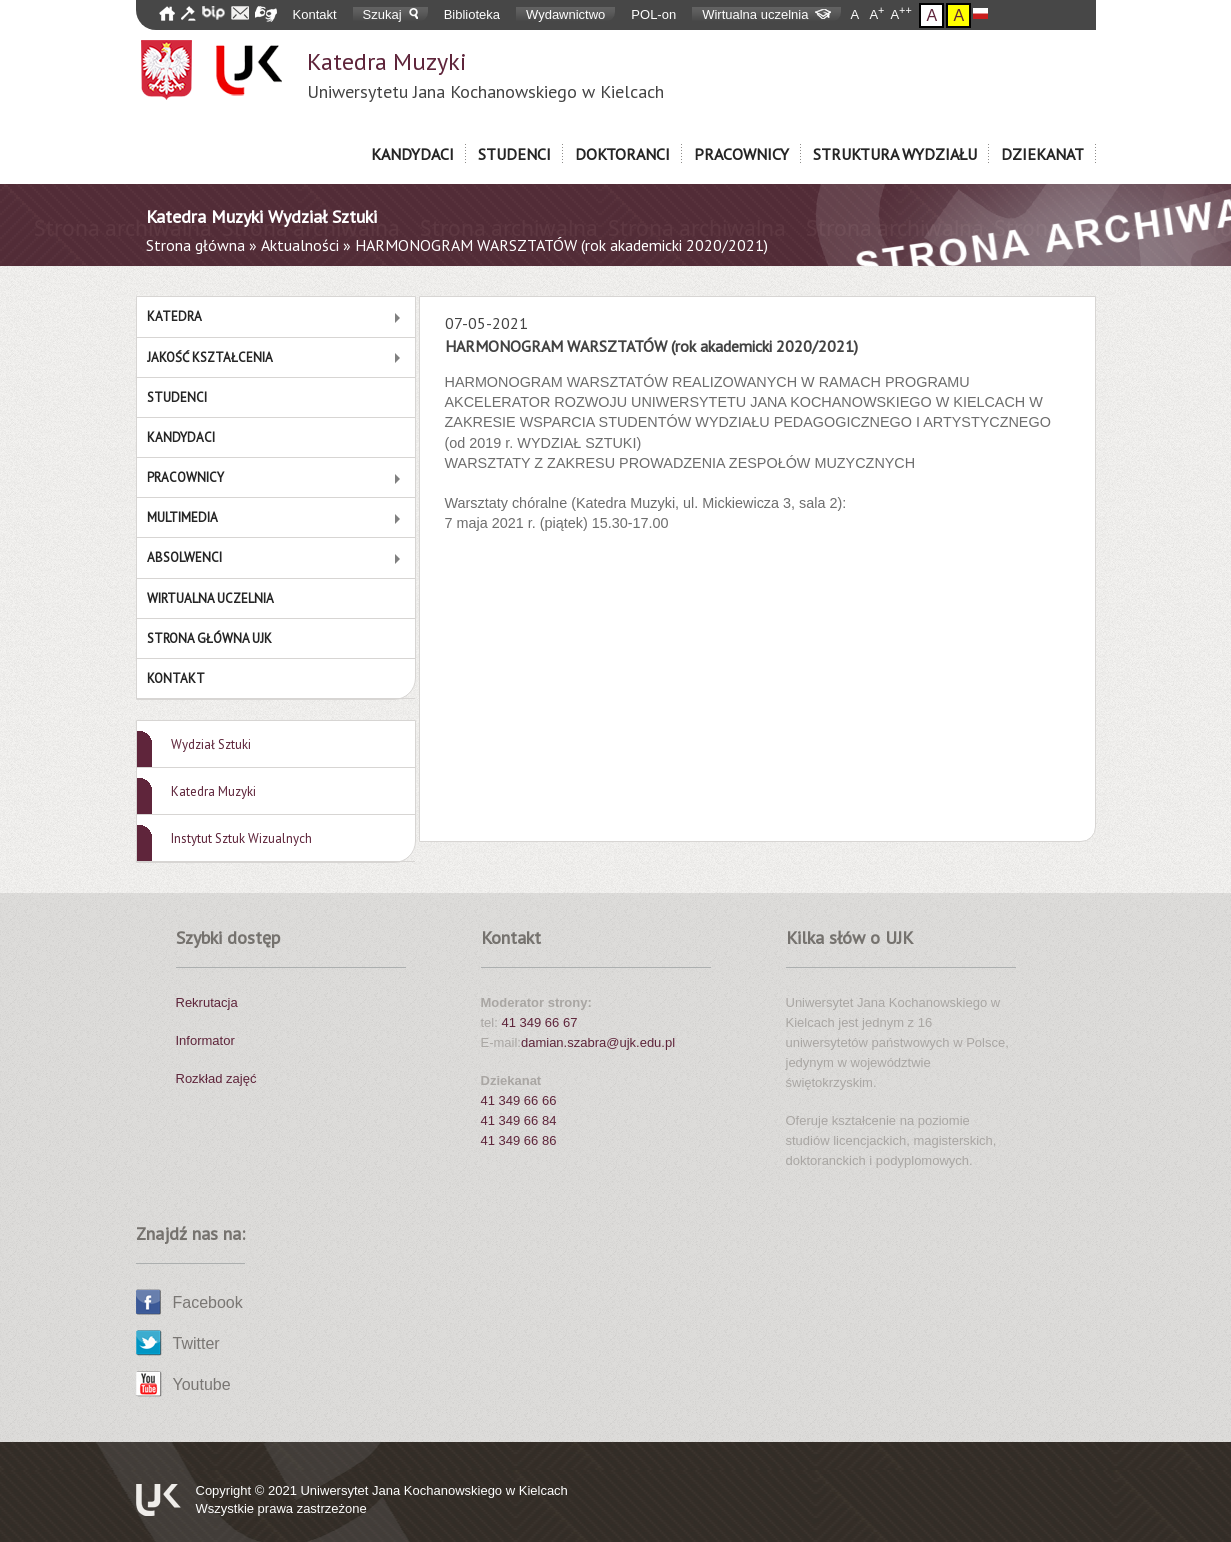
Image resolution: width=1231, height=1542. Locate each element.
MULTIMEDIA (182, 517)
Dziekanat (1042, 154)
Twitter (196, 1343)
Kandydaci (412, 154)
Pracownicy (741, 154)
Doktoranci (622, 154)
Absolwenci (184, 557)
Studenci (514, 154)
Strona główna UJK (209, 638)
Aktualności (300, 245)
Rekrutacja (207, 1002)
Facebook (208, 1302)
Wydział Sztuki (211, 744)
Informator (205, 1040)
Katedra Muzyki (485, 75)
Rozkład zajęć (216, 1078)
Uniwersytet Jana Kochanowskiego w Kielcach (433, 1490)
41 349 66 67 (539, 1022)
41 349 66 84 (519, 1120)
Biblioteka (472, 14)
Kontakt (315, 14)
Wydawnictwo (565, 14)
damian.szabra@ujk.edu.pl (598, 1042)
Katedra (174, 316)
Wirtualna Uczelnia (210, 598)
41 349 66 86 (519, 1140)
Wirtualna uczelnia (766, 14)
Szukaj (390, 14)
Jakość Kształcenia (210, 357)
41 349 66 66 (519, 1100)
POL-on (653, 14)
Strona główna (195, 245)
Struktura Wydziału (895, 154)
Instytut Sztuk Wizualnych (241, 838)
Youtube (202, 1384)
